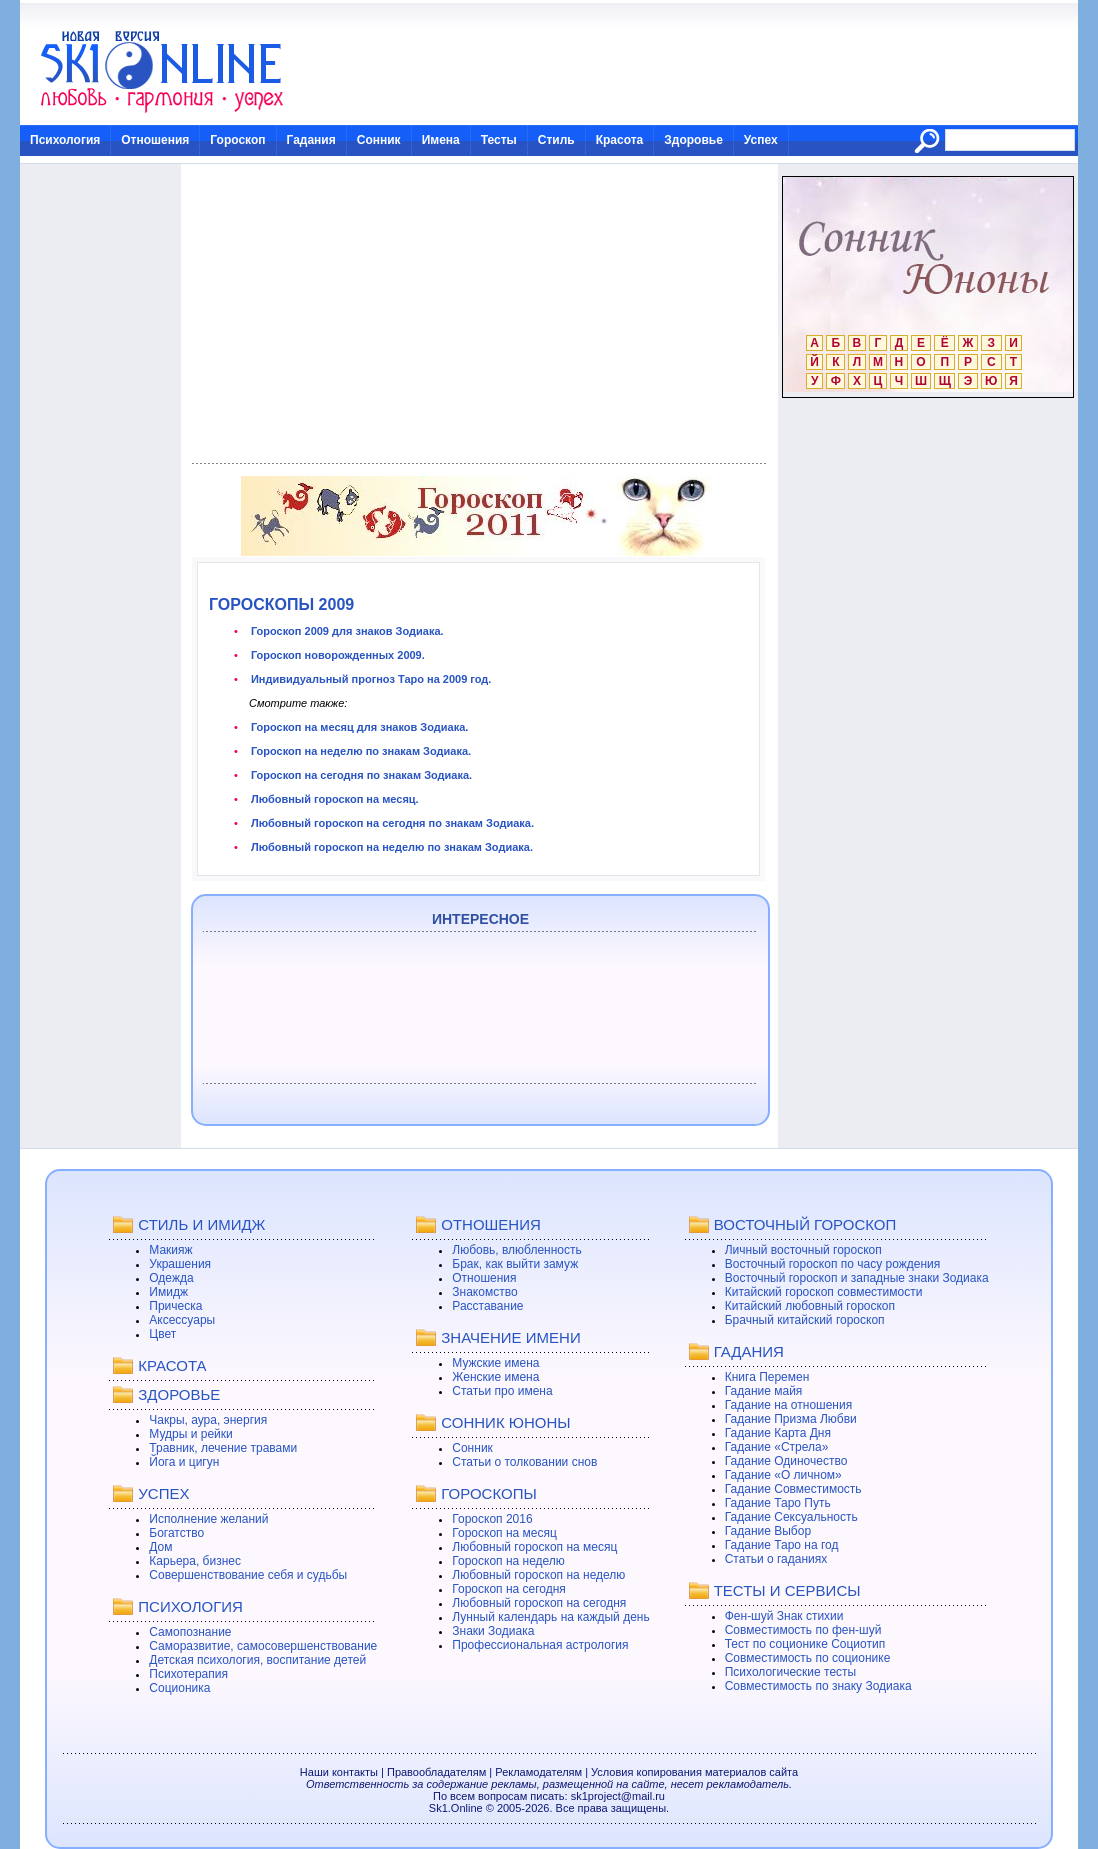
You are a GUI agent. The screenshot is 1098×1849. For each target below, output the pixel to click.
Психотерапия (188, 1674)
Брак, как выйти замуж (515, 1264)
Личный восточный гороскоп (803, 1250)
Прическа (175, 1306)
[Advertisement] (478, 314)
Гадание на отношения (788, 1405)
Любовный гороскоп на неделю (538, 1575)
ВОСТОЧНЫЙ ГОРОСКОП (805, 1224)
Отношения (155, 140)
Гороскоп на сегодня (509, 1589)
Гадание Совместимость (793, 1489)
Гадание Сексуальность (791, 1517)
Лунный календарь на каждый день (550, 1617)
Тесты (499, 140)
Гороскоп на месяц (504, 1533)
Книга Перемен (767, 1377)
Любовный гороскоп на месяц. (333, 799)
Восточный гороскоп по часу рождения (833, 1264)
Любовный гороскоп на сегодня (539, 1603)
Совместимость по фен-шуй (803, 1630)
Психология (65, 140)
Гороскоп (237, 140)
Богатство (176, 1533)
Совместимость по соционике (808, 1658)
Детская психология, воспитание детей (257, 1660)
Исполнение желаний (208, 1519)
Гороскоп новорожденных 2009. (336, 655)
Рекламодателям (538, 1772)
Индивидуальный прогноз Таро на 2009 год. (370, 679)
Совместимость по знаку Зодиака (818, 1686)
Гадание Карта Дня (778, 1433)
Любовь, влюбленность (517, 1250)
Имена (441, 140)
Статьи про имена (502, 1391)
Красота (620, 140)
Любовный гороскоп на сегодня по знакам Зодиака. (391, 823)
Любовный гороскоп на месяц (534, 1547)
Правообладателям (436, 1772)
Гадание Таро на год (782, 1545)
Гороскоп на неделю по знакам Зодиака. (359, 751)
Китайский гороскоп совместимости (824, 1292)
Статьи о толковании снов (524, 1462)
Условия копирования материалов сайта (694, 1772)
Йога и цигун (184, 1462)
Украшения (180, 1264)
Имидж (168, 1292)
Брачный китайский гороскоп (805, 1320)
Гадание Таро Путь (778, 1503)
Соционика (179, 1688)
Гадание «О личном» (783, 1475)
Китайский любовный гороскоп (810, 1306)
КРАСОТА (172, 1365)
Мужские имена (495, 1363)
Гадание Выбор (768, 1531)
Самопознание (190, 1632)
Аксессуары (182, 1320)
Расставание (487, 1306)
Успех (761, 140)
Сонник (379, 140)
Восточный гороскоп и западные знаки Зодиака (857, 1278)
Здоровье (693, 140)
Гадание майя (764, 1391)
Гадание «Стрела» (777, 1447)
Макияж (170, 1250)
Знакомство (484, 1292)
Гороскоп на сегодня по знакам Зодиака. (360, 775)
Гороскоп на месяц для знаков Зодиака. (358, 727)
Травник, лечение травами (223, 1448)
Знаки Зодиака (493, 1631)
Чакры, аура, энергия (208, 1420)
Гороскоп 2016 (492, 1519)
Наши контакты (339, 1772)
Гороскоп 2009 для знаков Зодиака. (346, 631)
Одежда (171, 1278)
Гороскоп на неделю (508, 1561)
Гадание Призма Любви (791, 1419)
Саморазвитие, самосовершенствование (263, 1646)
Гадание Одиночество (786, 1461)
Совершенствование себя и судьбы (248, 1575)
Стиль (556, 140)
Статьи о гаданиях (776, 1559)
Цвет (162, 1334)
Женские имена (495, 1377)
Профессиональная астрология (540, 1645)
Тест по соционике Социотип (805, 1644)
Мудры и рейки (190, 1434)
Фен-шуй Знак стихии (784, 1616)
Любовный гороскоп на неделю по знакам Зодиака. (390, 847)
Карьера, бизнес (195, 1561)
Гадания (311, 140)
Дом (160, 1547)
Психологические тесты (791, 1672)
